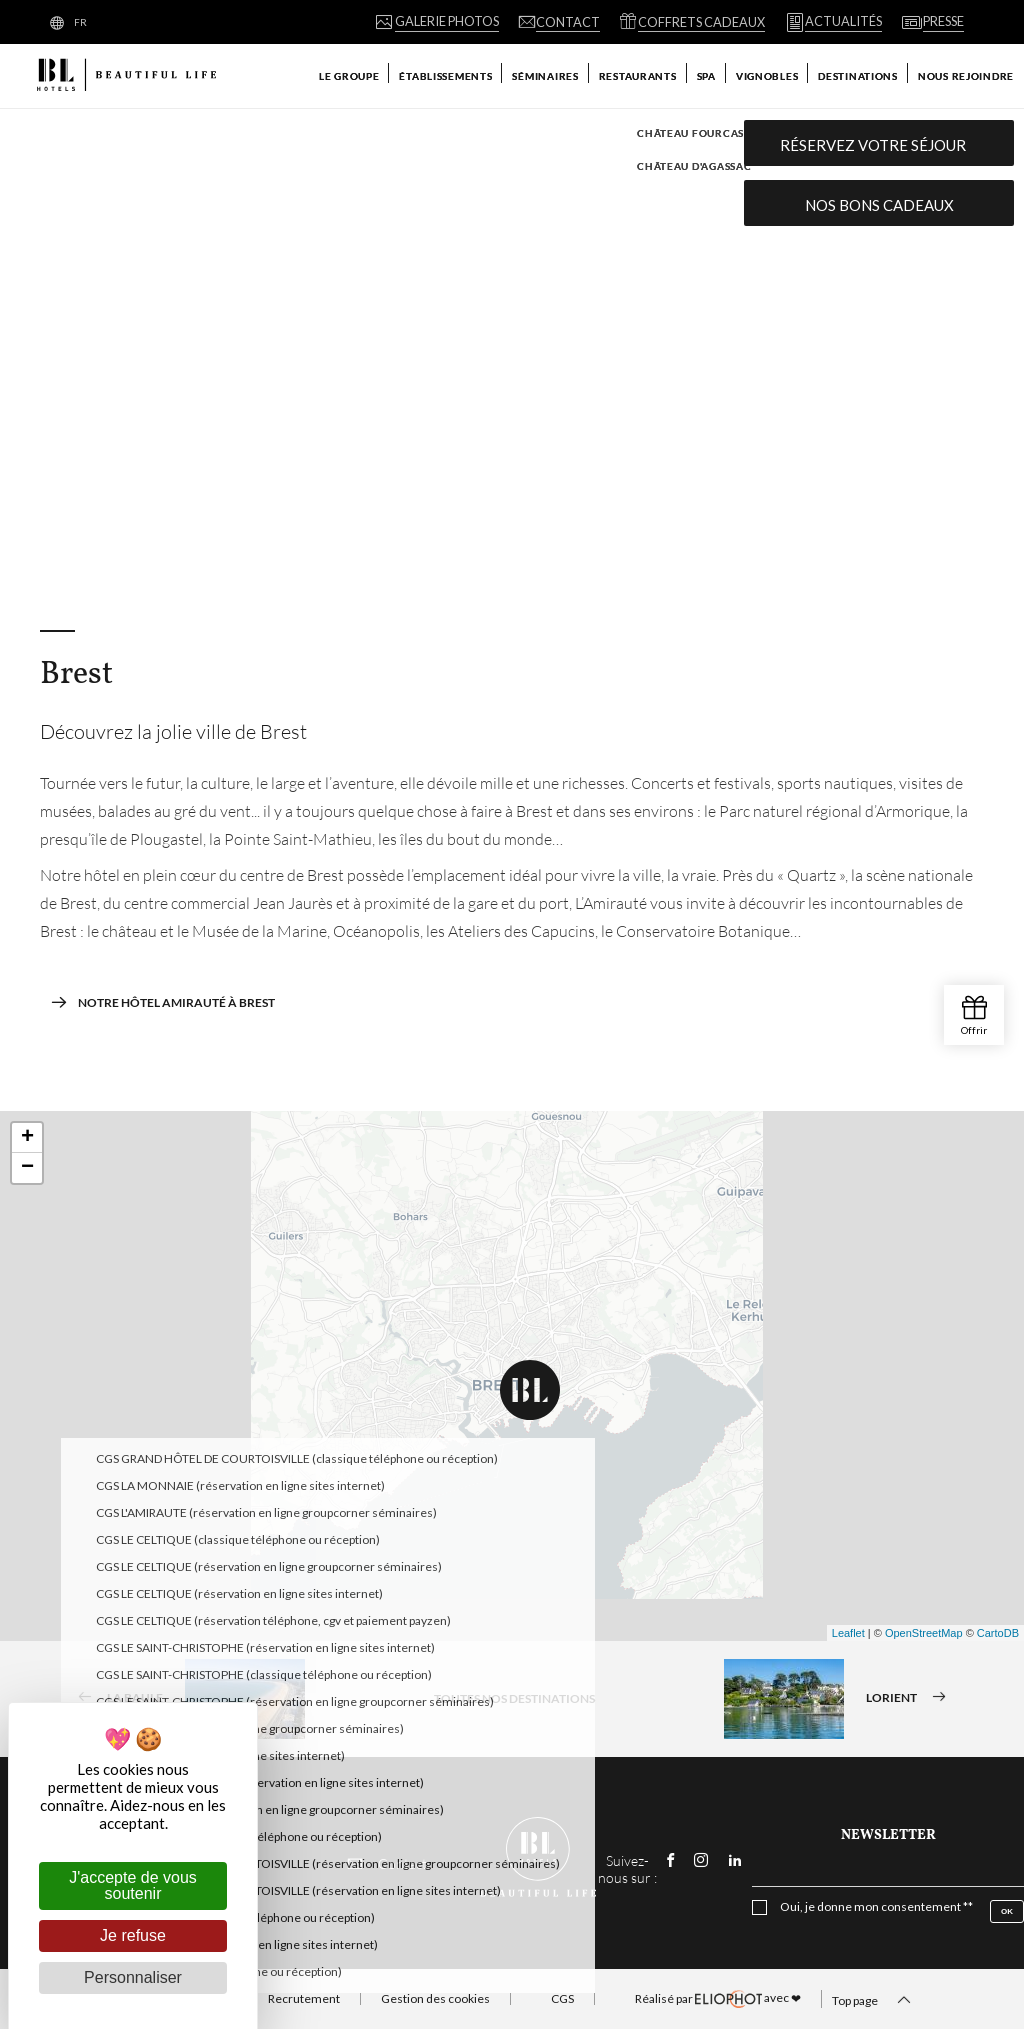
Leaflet (848, 1633)
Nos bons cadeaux (879, 205)
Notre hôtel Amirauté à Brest (162, 1002)
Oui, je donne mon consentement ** (876, 1907)
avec (718, 1999)
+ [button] (27, 1138)
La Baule (184, 1699)
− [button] (27, 1168)
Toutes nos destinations (514, 1698)
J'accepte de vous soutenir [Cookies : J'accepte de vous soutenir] (133, 1885)
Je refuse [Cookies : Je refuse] (133, 1935)
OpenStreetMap (924, 1633)
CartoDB (998, 1633)
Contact (387, 1863)
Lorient (842, 1699)
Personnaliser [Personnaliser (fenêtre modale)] (133, 1977)
